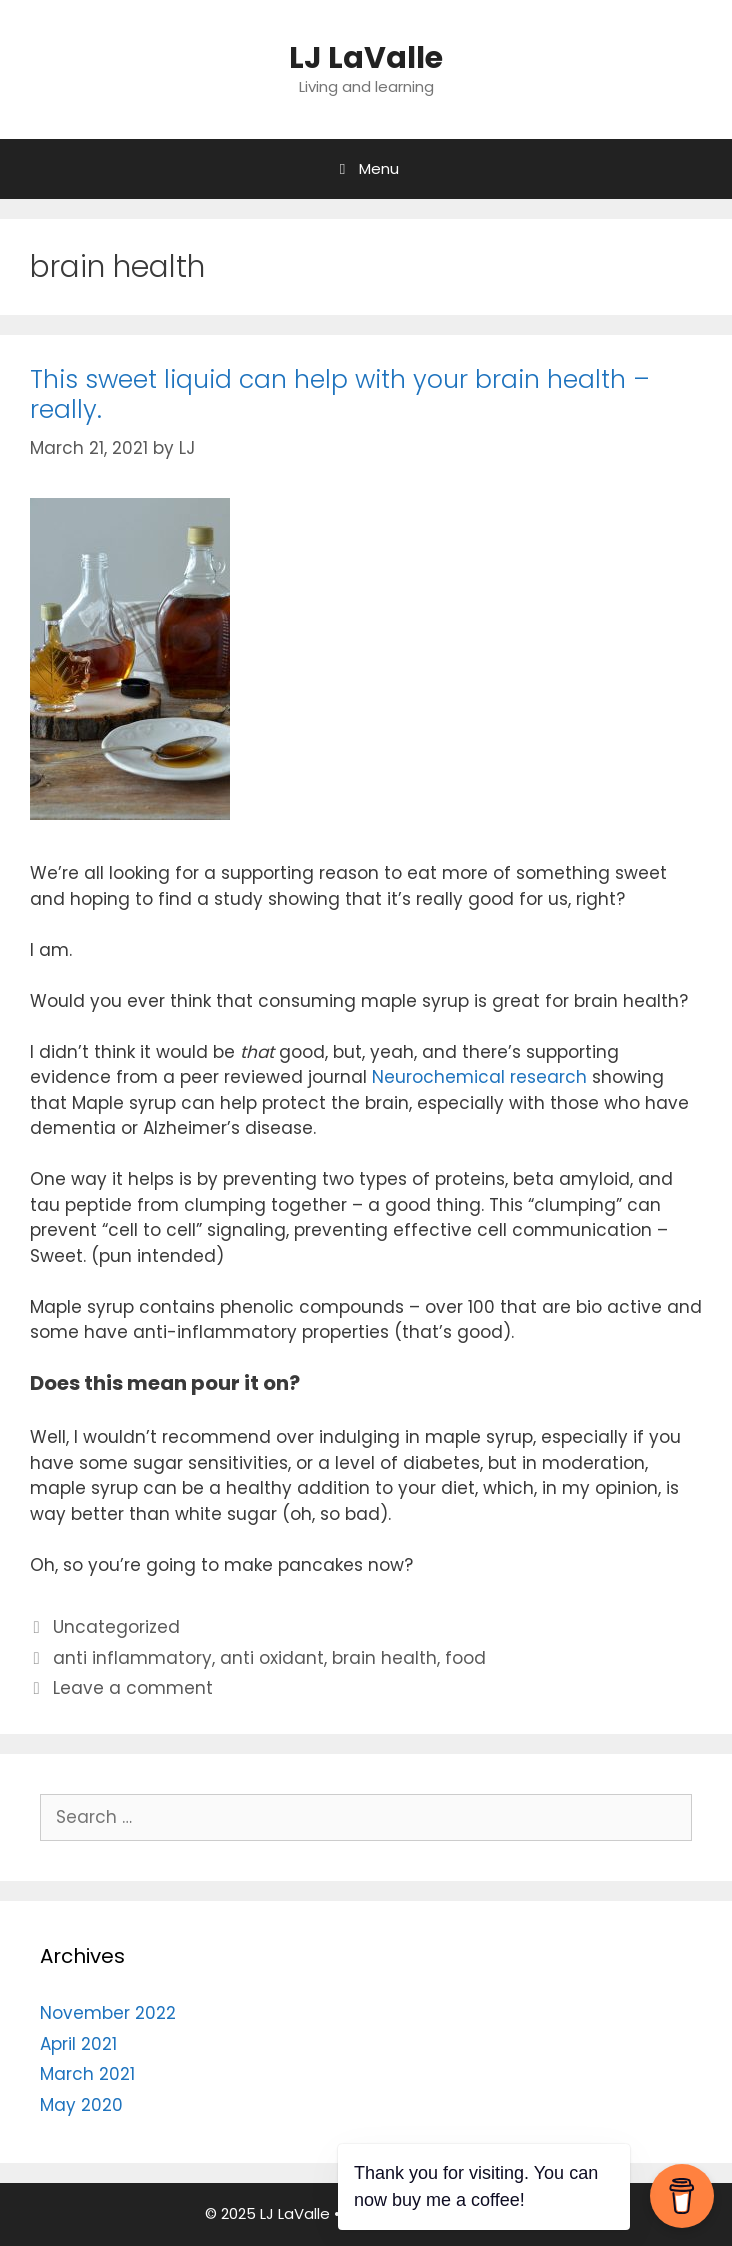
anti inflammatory (132, 1658)
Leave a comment (133, 1688)
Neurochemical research (479, 1077)
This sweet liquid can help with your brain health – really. (340, 394)
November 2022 (108, 2013)
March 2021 (87, 2074)
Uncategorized (116, 1627)
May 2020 (81, 2105)
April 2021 (78, 2044)
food (465, 1658)
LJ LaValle (366, 58)
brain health (384, 1658)
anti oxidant (272, 1658)
